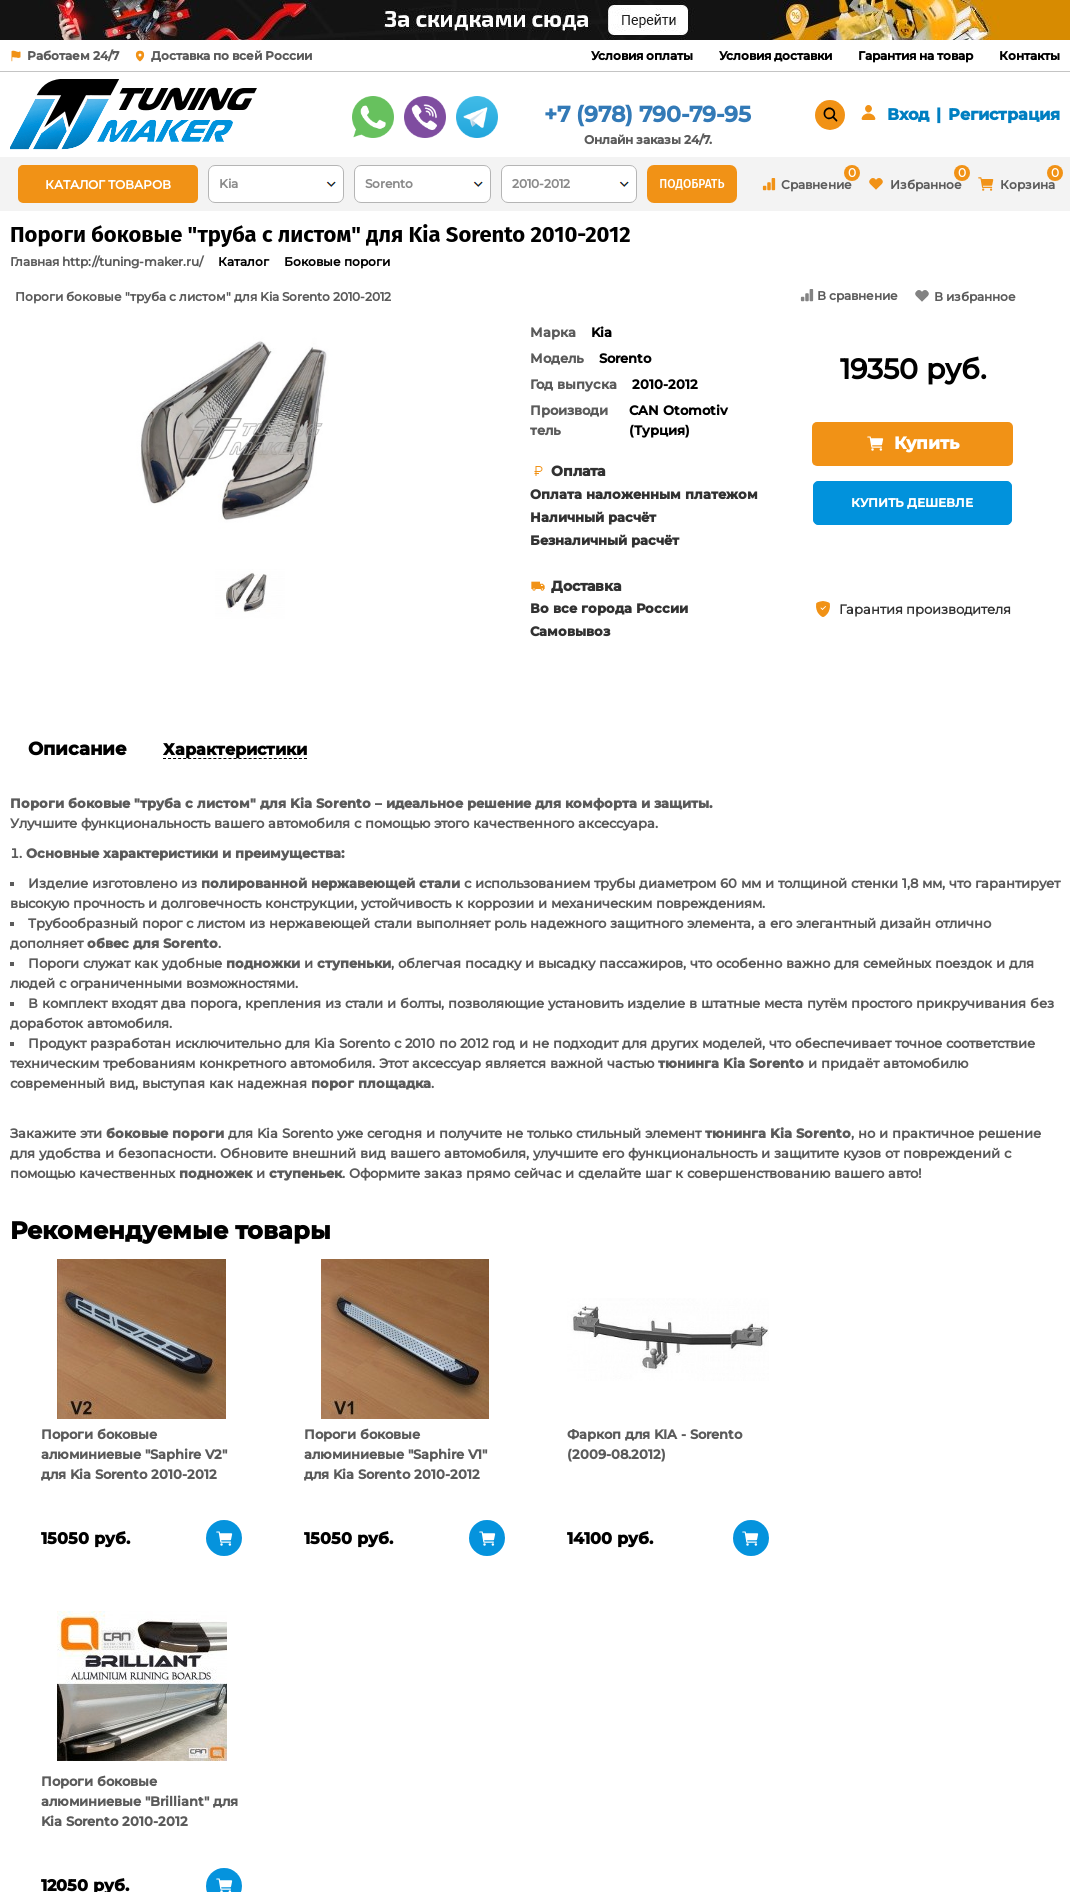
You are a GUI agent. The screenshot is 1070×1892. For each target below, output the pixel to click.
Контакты (1029, 55)
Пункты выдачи (240, 1747)
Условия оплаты (642, 55)
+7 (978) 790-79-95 (647, 114)
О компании (229, 1722)
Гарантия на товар (915, 55)
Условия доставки (775, 55)
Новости (215, 1772)
